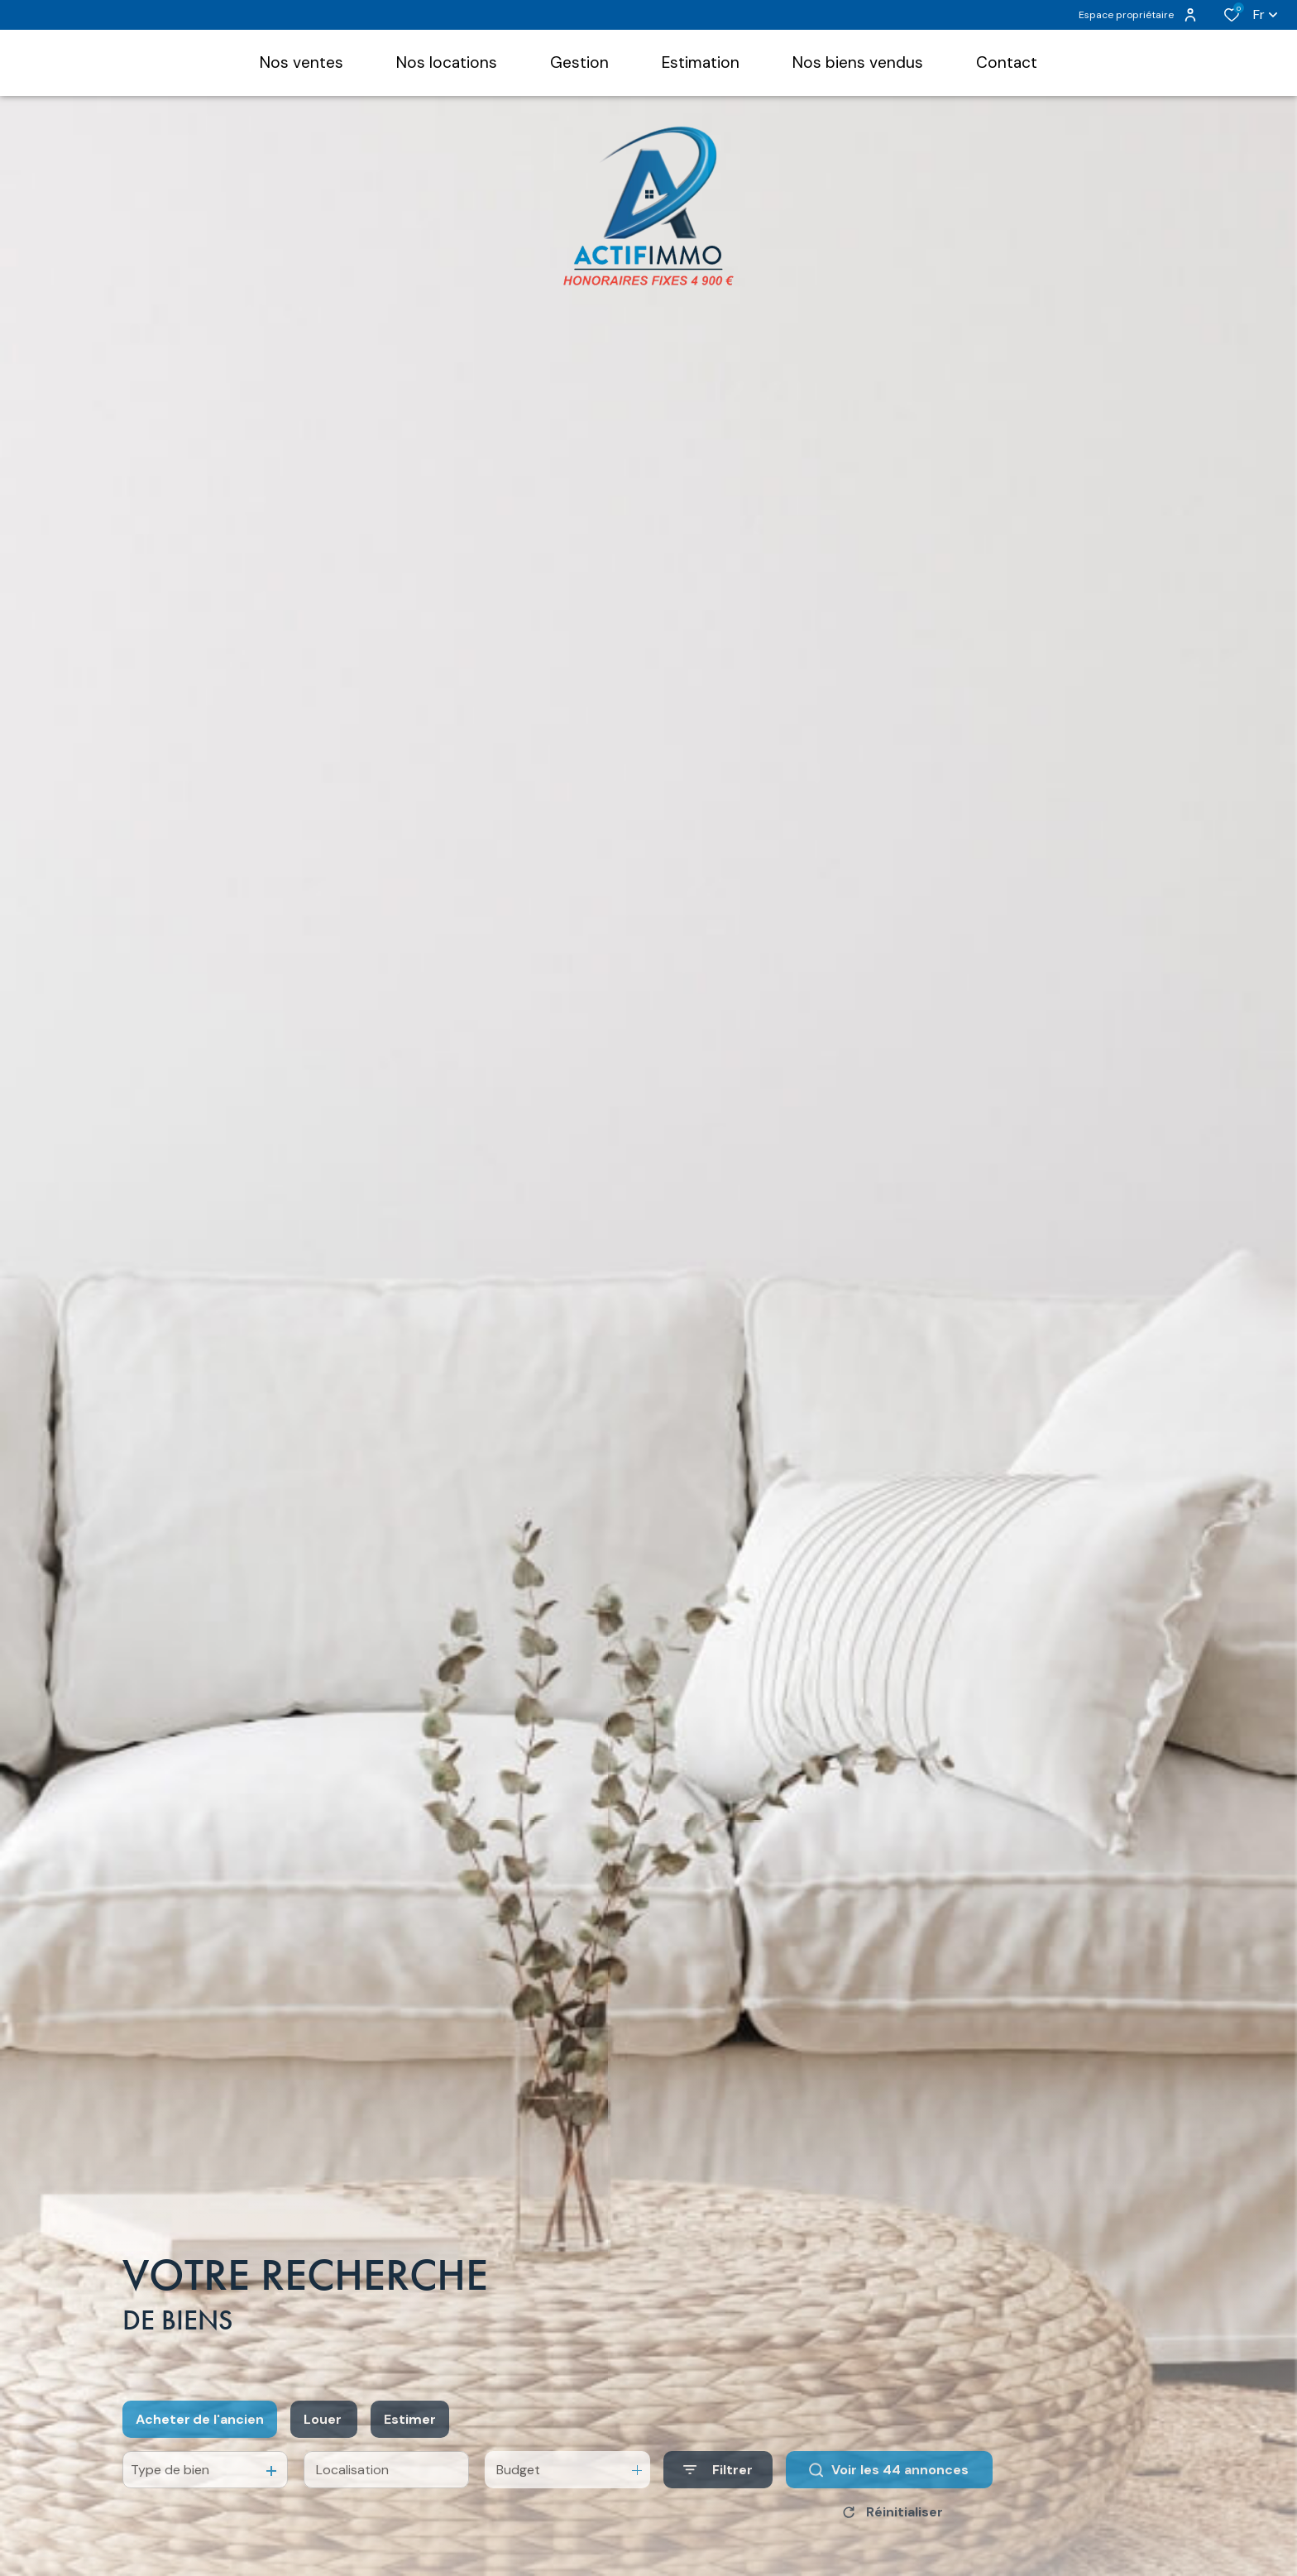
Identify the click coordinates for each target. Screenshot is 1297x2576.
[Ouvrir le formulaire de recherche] (718, 2492)
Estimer (410, 2440)
